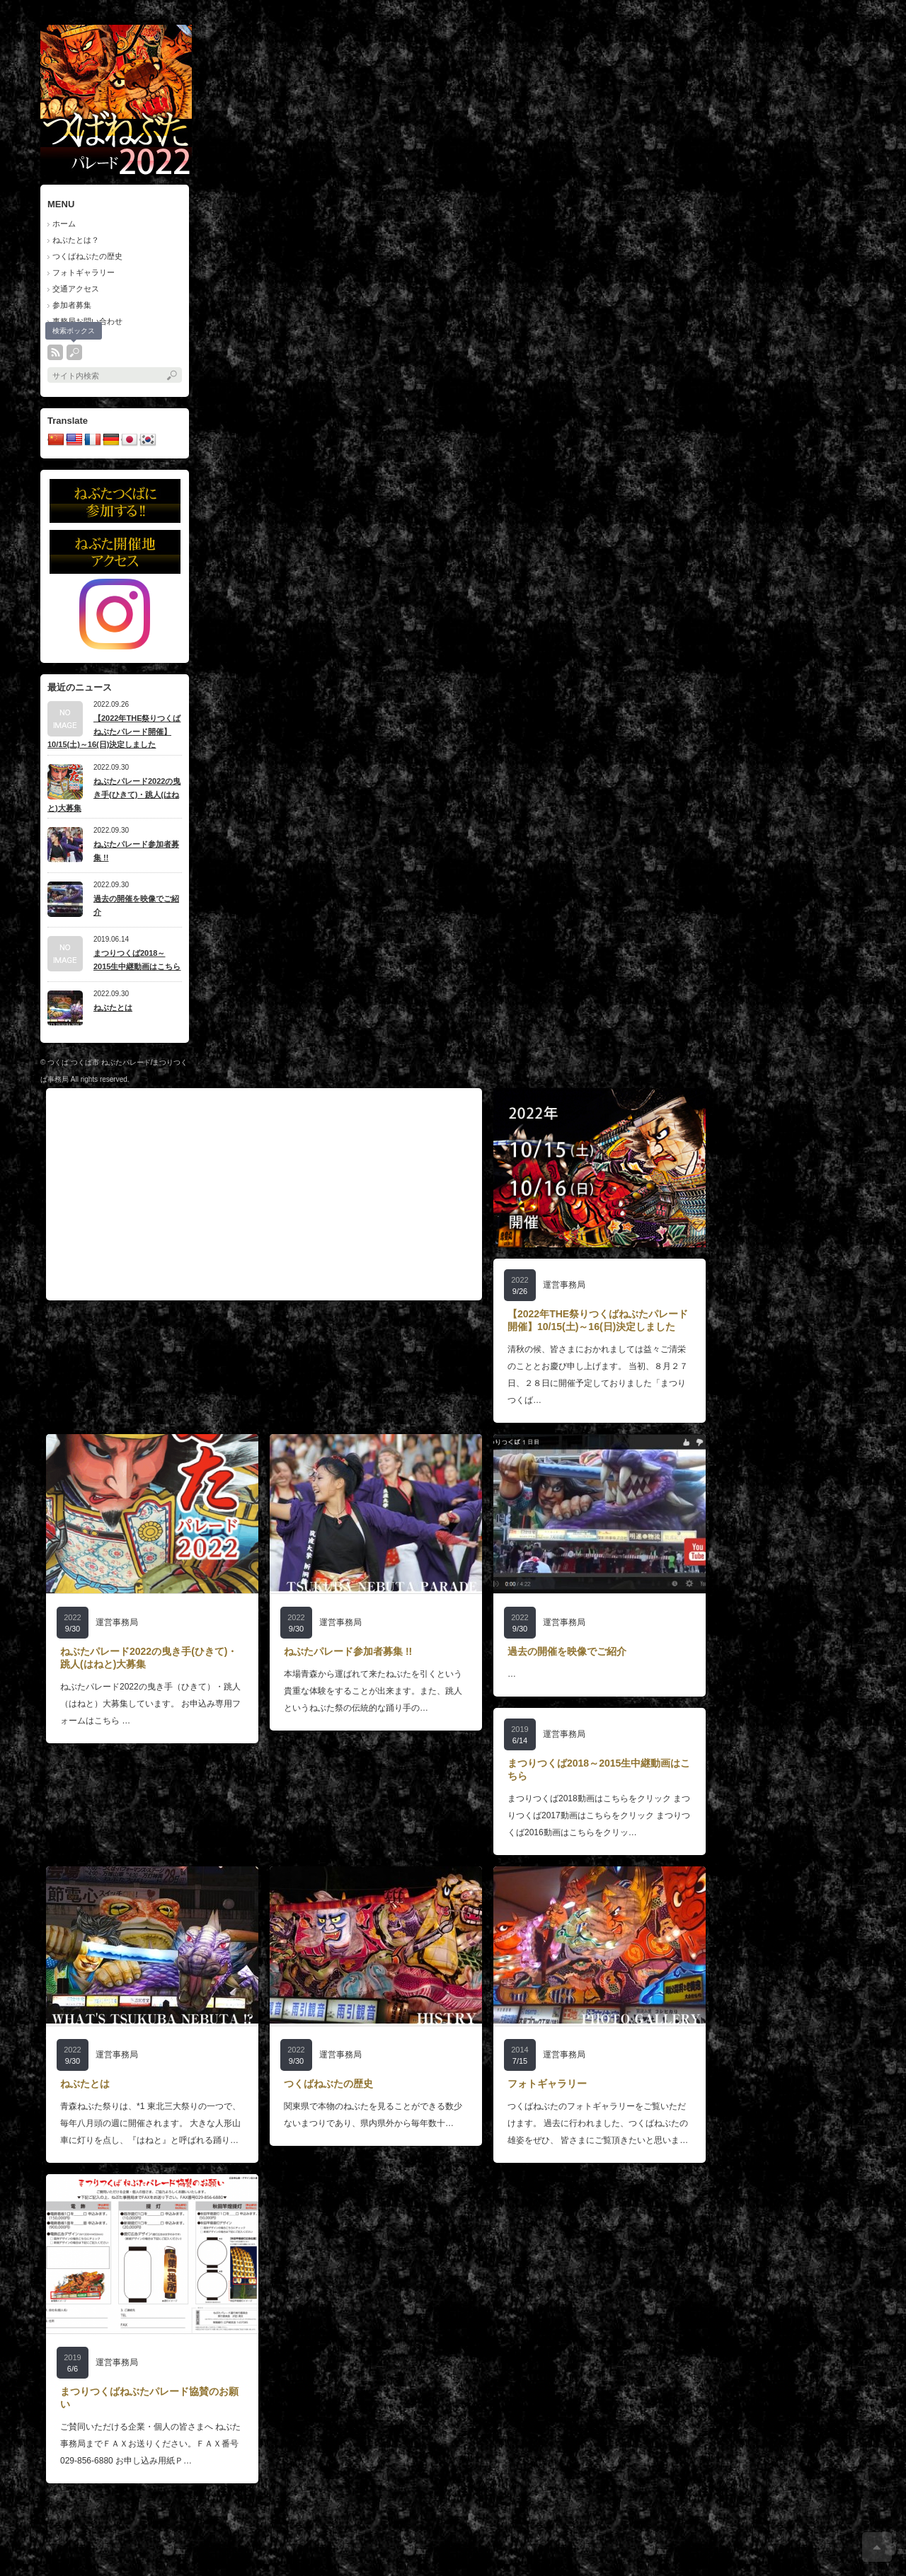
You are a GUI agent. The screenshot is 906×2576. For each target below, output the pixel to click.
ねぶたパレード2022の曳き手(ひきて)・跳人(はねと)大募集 (113, 794)
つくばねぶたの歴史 (87, 256)
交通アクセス (75, 288)
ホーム (64, 223)
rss (55, 352)
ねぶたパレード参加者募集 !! (136, 851)
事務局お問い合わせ (87, 321)
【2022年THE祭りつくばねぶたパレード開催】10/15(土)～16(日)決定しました (113, 731)
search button (74, 352)
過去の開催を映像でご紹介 (136, 905)
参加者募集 (71, 305)
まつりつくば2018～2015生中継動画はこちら (136, 960)
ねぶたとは (112, 1007)
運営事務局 (564, 1285)
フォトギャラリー (83, 272)
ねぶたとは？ (75, 240)
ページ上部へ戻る (877, 2547)
